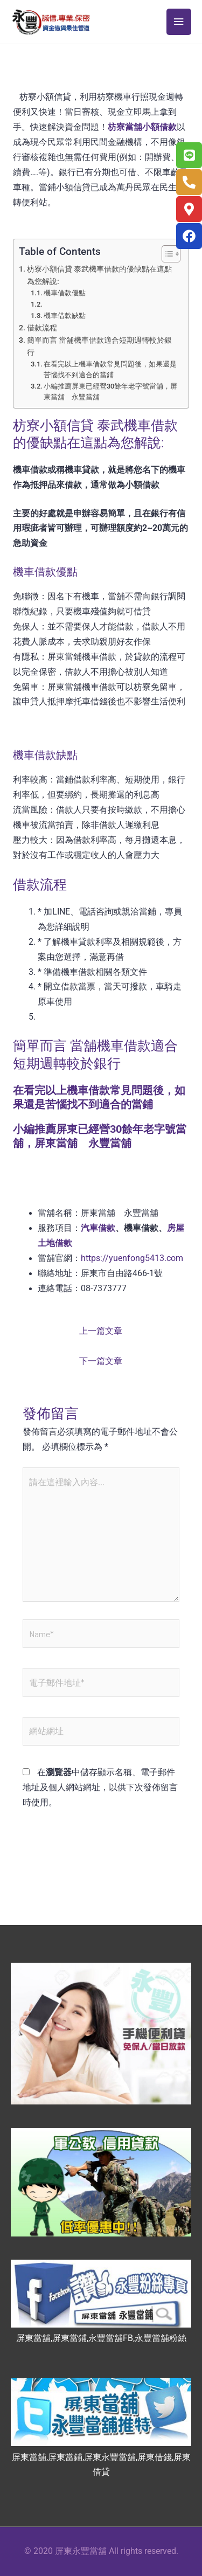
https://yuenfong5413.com (132, 1258)
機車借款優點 (65, 293)
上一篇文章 (100, 1331)
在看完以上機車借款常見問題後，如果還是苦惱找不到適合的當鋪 (110, 369)
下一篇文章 (100, 1361)
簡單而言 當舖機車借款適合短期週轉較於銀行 (99, 346)
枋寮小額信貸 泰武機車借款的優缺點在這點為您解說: (99, 275)
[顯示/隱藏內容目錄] (166, 254)
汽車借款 (98, 1228)
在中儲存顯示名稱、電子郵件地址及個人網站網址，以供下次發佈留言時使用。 (100, 1788)
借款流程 (42, 327)
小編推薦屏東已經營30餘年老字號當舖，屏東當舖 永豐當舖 (110, 391)
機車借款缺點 (65, 315)
